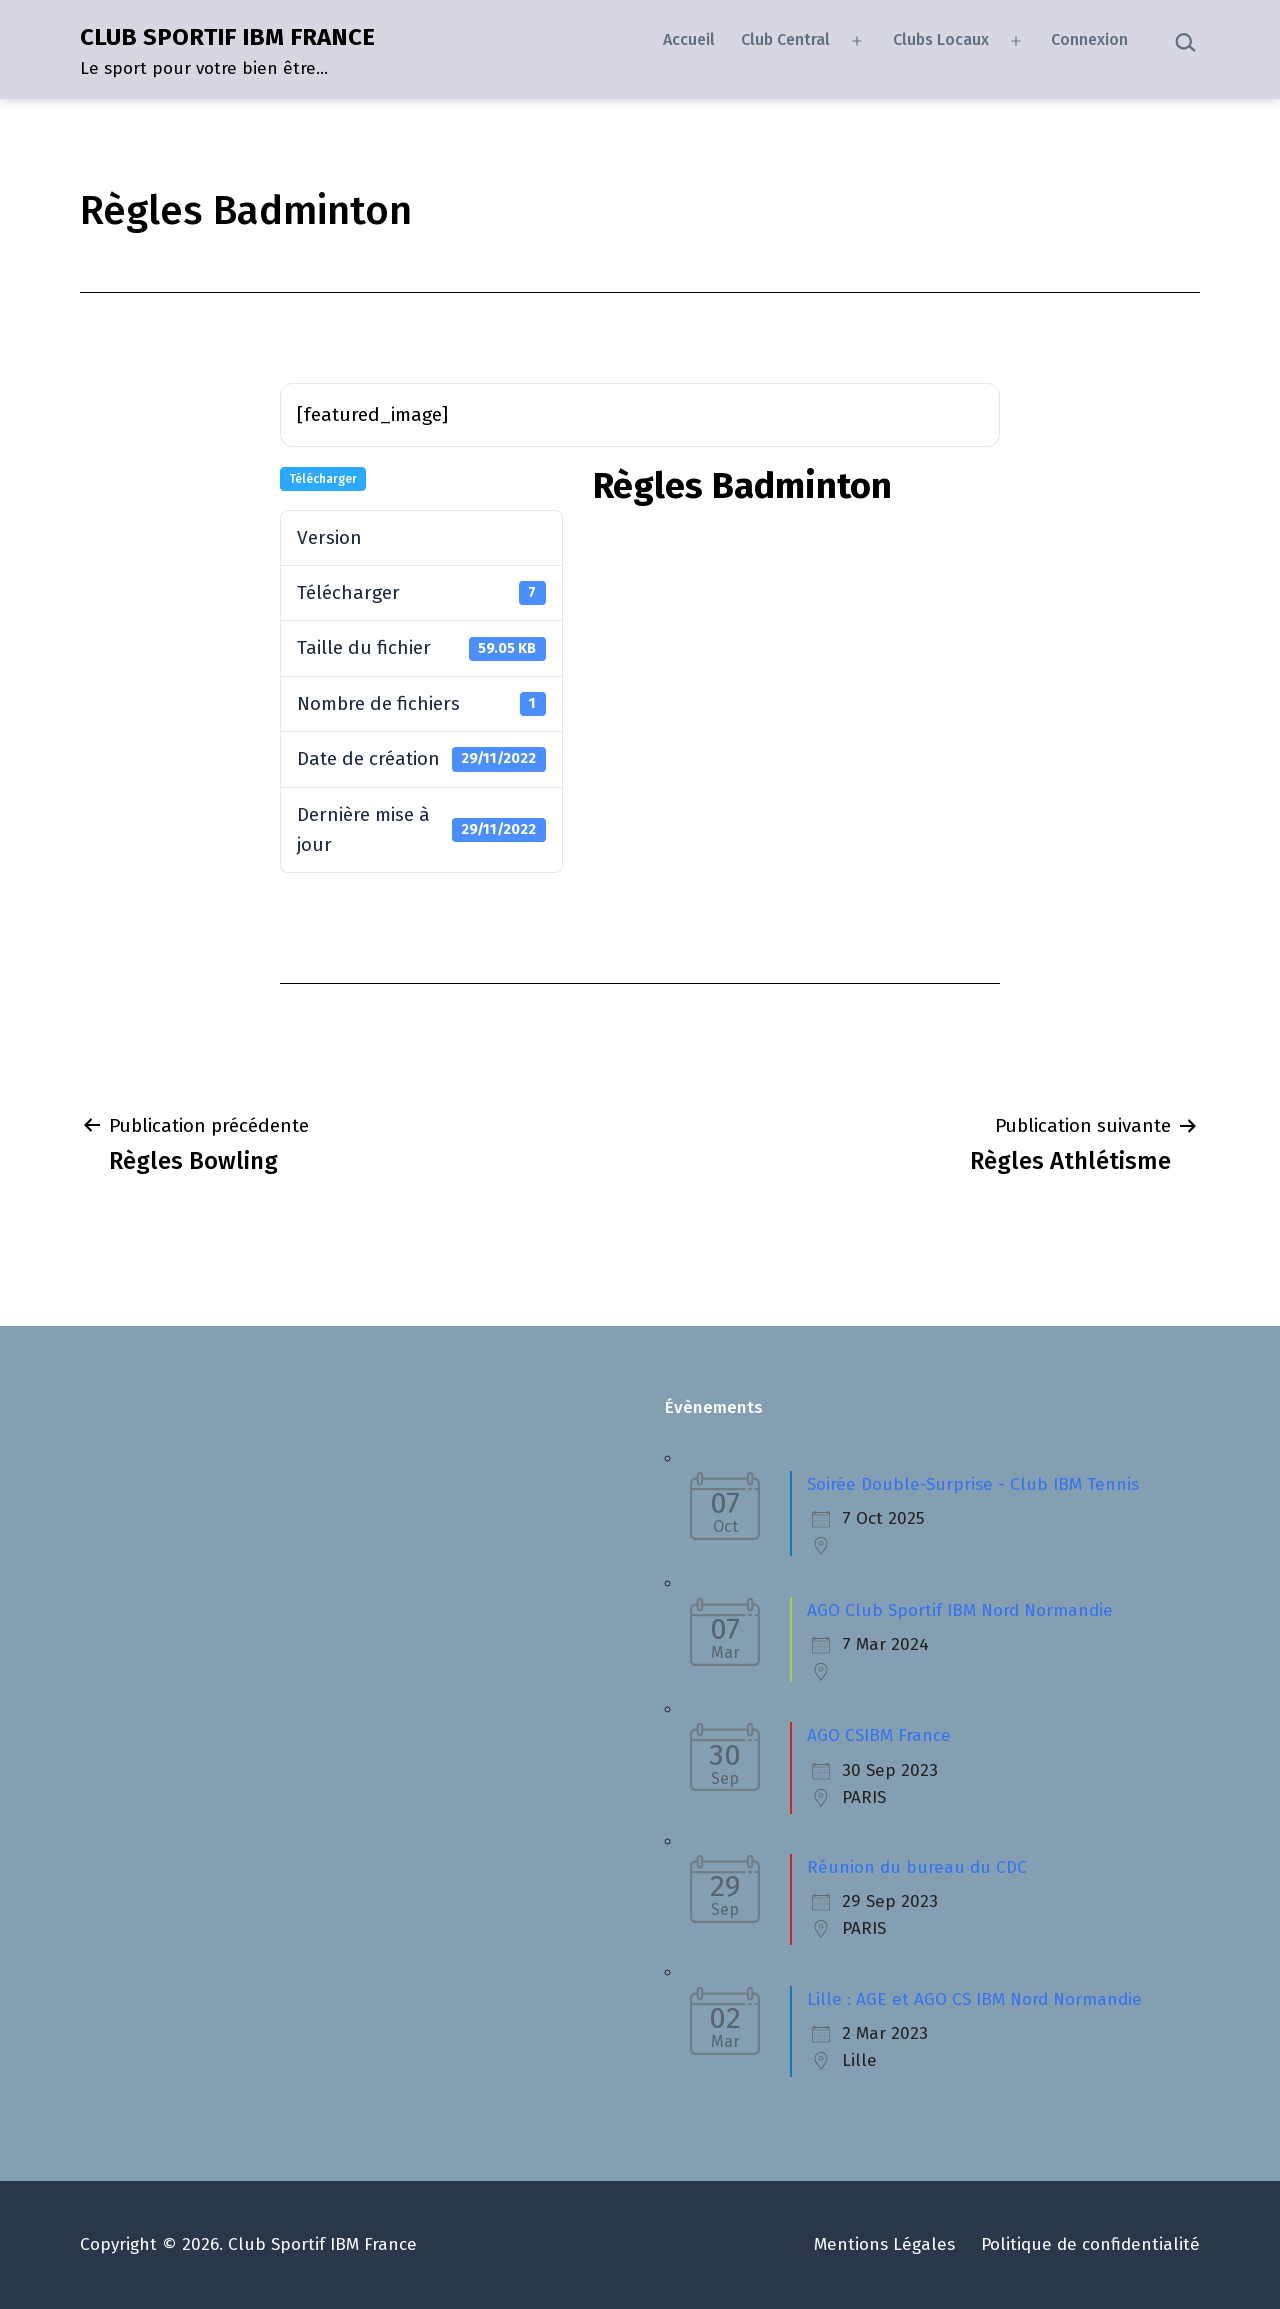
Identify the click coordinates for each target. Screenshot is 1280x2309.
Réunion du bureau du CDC (917, 1867)
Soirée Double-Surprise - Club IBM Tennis (973, 1484)
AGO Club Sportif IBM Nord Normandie (960, 1610)
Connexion (1089, 39)
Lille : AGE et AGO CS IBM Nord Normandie (974, 1999)
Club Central (785, 39)
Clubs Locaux (941, 39)
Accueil (689, 39)
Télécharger (323, 479)
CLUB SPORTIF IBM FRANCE (227, 37)
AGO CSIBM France (879, 1735)
